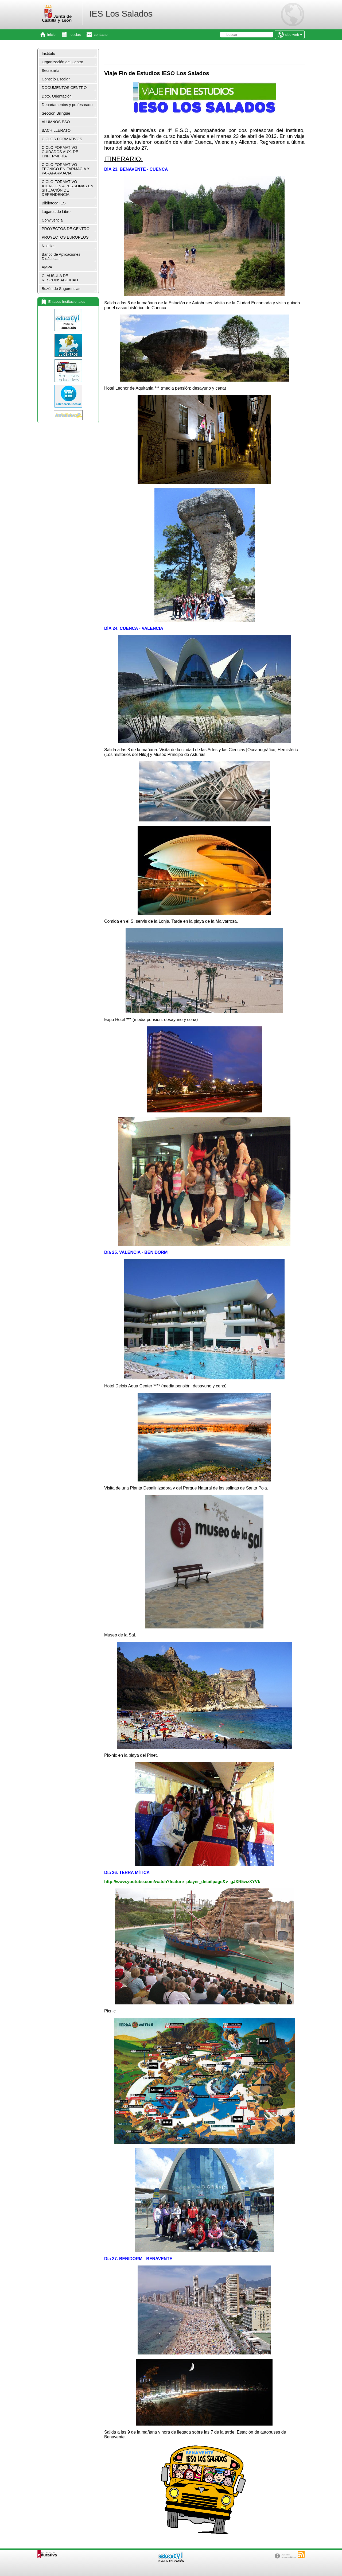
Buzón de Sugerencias (61, 288)
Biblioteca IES (54, 203)
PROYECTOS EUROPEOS (65, 237)
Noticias (48, 246)
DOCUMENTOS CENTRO (64, 88)
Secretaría (50, 70)
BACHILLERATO (56, 130)
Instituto (48, 53)
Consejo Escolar (56, 79)
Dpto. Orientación (57, 96)
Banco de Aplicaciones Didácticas (61, 256)
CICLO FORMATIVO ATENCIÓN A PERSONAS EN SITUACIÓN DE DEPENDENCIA (67, 188)
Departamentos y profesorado (67, 105)
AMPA (47, 267)
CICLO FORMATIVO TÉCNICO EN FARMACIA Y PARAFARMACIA (66, 168)
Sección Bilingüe (56, 113)
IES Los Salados (121, 13)
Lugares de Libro (56, 212)
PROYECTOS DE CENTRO (66, 229)
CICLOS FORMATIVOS (62, 139)
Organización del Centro (62, 62)
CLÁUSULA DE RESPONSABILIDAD (60, 278)
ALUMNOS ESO (56, 122)
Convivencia (52, 220)
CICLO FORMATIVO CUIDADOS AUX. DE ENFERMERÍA (60, 151)
